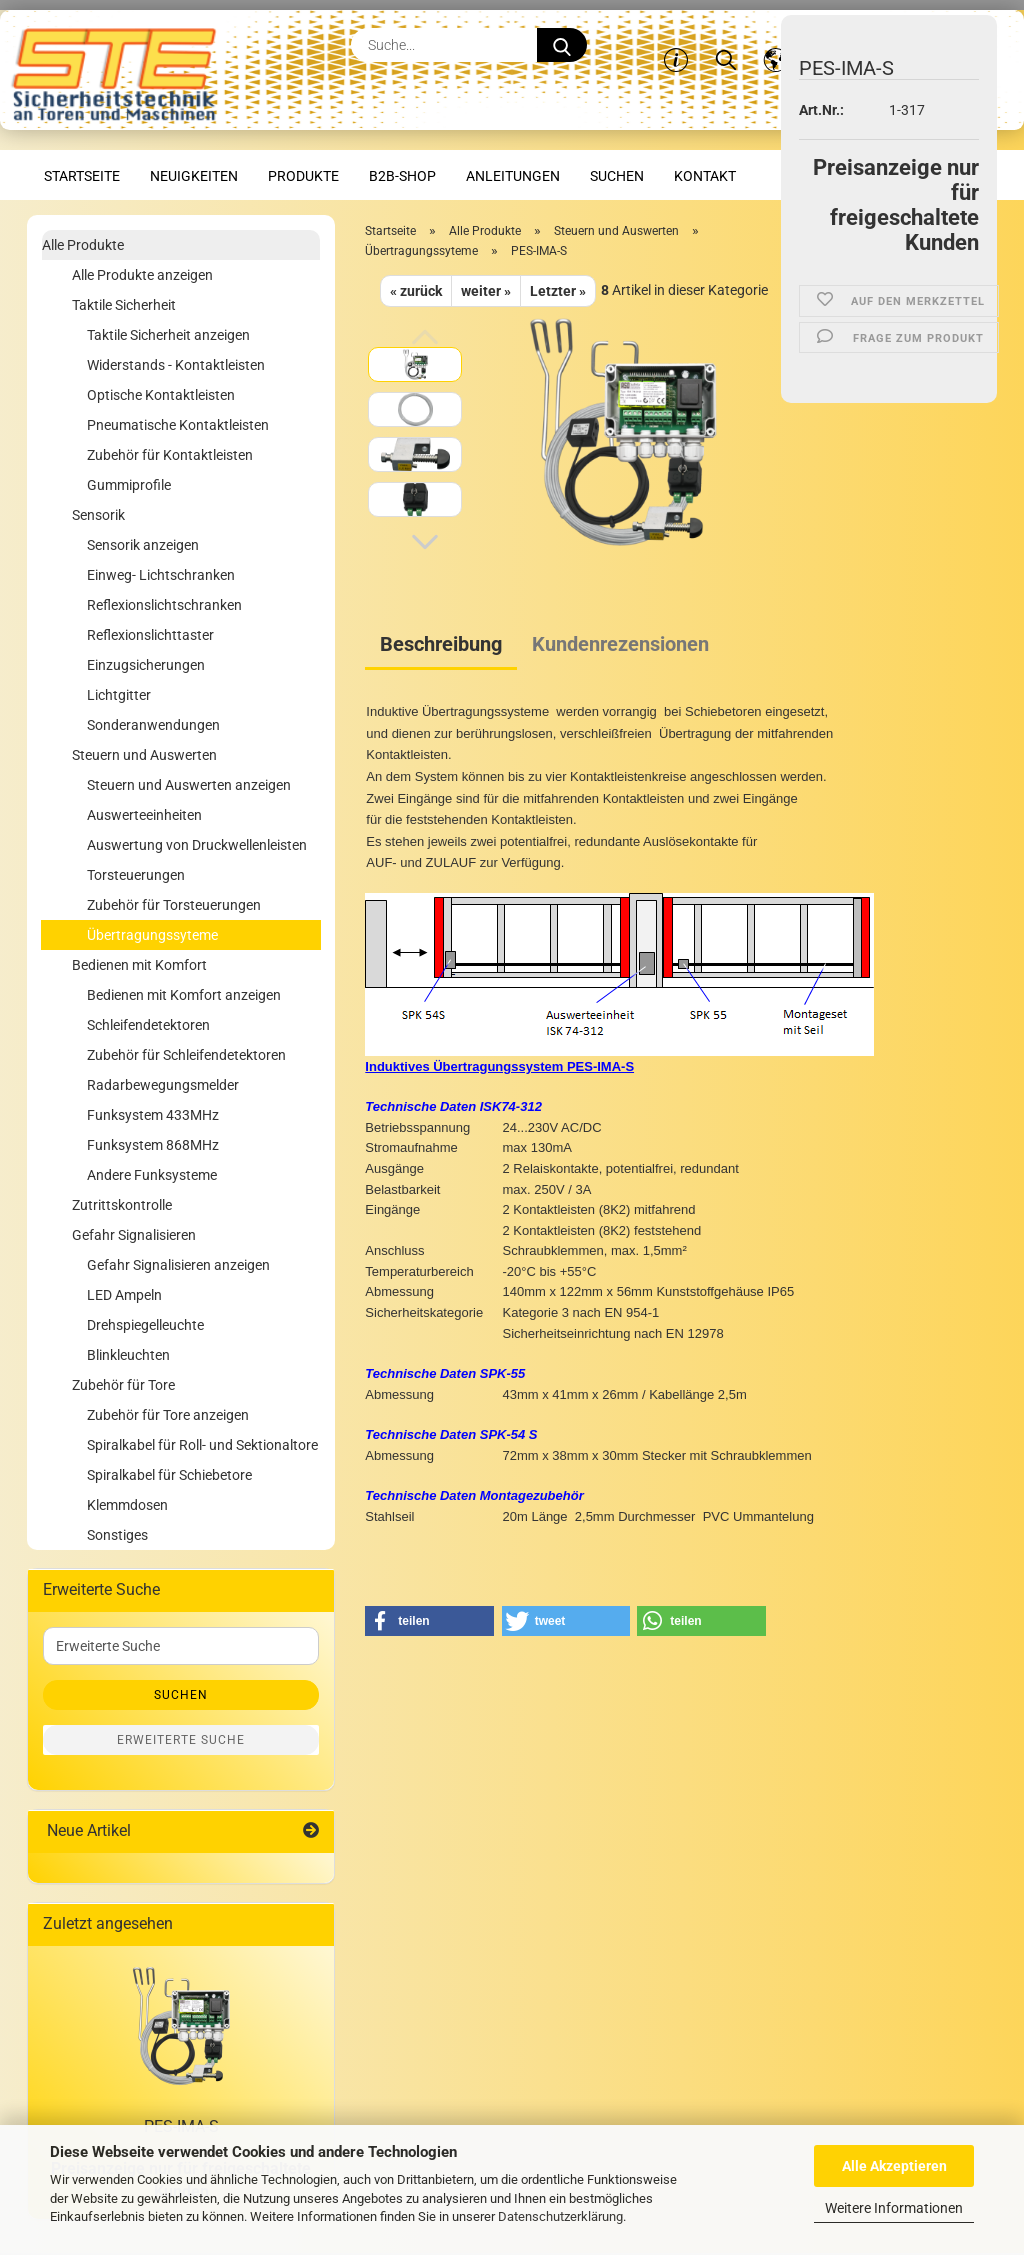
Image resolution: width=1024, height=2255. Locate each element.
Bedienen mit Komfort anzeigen (184, 995)
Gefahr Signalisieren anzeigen (178, 1265)
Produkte (303, 176)
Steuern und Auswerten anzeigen (189, 785)
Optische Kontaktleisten (161, 395)
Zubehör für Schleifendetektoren (186, 1055)
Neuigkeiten (194, 176)
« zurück (416, 291)
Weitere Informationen (894, 2208)
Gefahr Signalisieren (134, 1235)
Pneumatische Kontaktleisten (178, 425)
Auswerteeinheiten (144, 815)
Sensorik (98, 515)
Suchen (617, 176)
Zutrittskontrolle (122, 1205)
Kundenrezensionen (620, 644)
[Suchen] (726, 45)
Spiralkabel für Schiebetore (169, 1475)
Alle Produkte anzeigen (142, 275)
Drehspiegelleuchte (145, 1325)
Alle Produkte (83, 245)
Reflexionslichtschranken (164, 605)
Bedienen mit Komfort (139, 965)
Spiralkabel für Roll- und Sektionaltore (202, 1445)
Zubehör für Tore (123, 1385)
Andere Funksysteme (152, 1175)
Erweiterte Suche (181, 1740)
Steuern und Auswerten (144, 755)
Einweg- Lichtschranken (161, 575)
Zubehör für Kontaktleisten (170, 455)
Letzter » (558, 291)
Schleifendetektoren (148, 1025)
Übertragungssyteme (152, 935)
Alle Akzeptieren (894, 2166)
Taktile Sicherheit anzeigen (168, 335)
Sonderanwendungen (153, 725)
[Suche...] (562, 45)
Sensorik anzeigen (143, 545)
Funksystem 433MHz (153, 1115)
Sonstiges (117, 1535)
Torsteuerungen (136, 875)
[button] (776, 45)
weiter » (486, 291)
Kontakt (705, 176)
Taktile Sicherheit (124, 305)
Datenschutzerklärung (560, 2216)
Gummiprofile (129, 485)
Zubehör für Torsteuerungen (174, 905)
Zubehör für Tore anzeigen (168, 1415)
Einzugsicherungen (146, 665)
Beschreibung (441, 644)
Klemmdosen (127, 1505)
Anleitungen (513, 176)
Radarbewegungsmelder (163, 1085)
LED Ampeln (124, 1295)
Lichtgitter (119, 695)
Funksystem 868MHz (153, 1145)
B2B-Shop (402, 176)
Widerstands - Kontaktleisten (176, 365)
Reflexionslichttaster (150, 635)
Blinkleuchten (128, 1355)
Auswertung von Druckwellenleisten (197, 845)
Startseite (82, 176)
